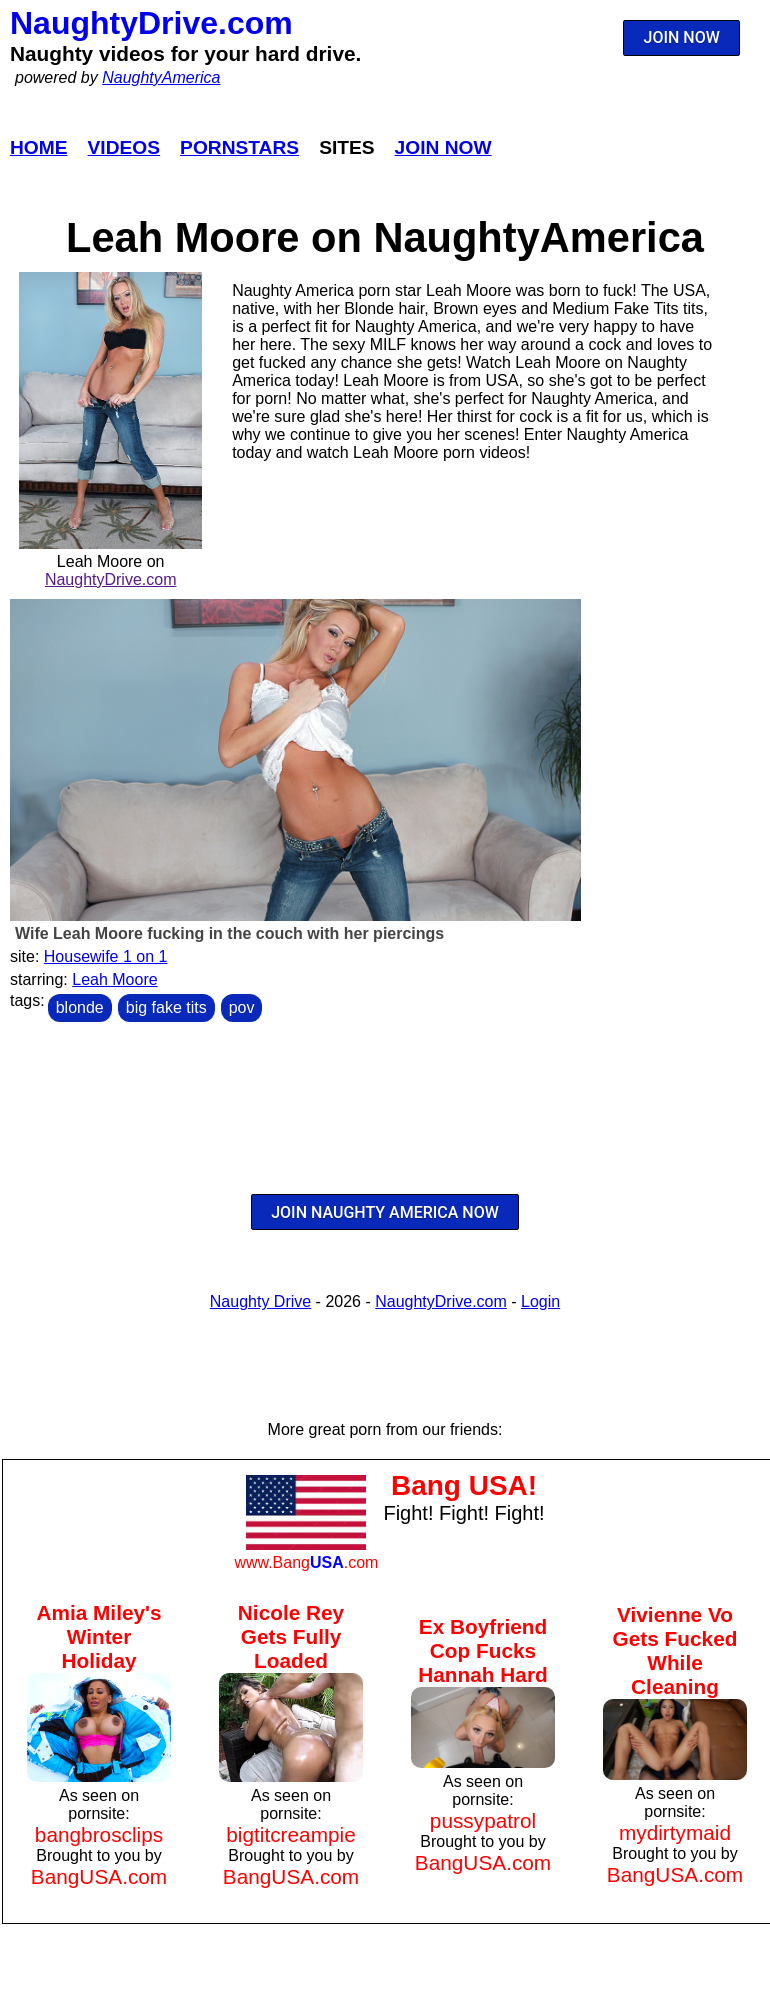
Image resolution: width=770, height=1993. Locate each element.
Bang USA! (464, 1485)
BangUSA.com (99, 1876)
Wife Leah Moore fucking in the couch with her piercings (229, 933)
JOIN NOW (682, 37)
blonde (80, 1007)
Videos (124, 147)
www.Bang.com (306, 1562)
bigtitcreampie (290, 1834)
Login (540, 1301)
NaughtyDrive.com (151, 23)
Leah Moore (114, 979)
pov (242, 1007)
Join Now (443, 147)
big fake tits (166, 1007)
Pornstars (239, 147)
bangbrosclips (99, 1834)
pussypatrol (483, 1820)
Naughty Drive (260, 1301)
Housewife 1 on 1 (106, 956)
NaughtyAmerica (161, 77)
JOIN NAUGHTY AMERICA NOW (385, 1212)
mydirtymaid (675, 1832)
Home (39, 147)
